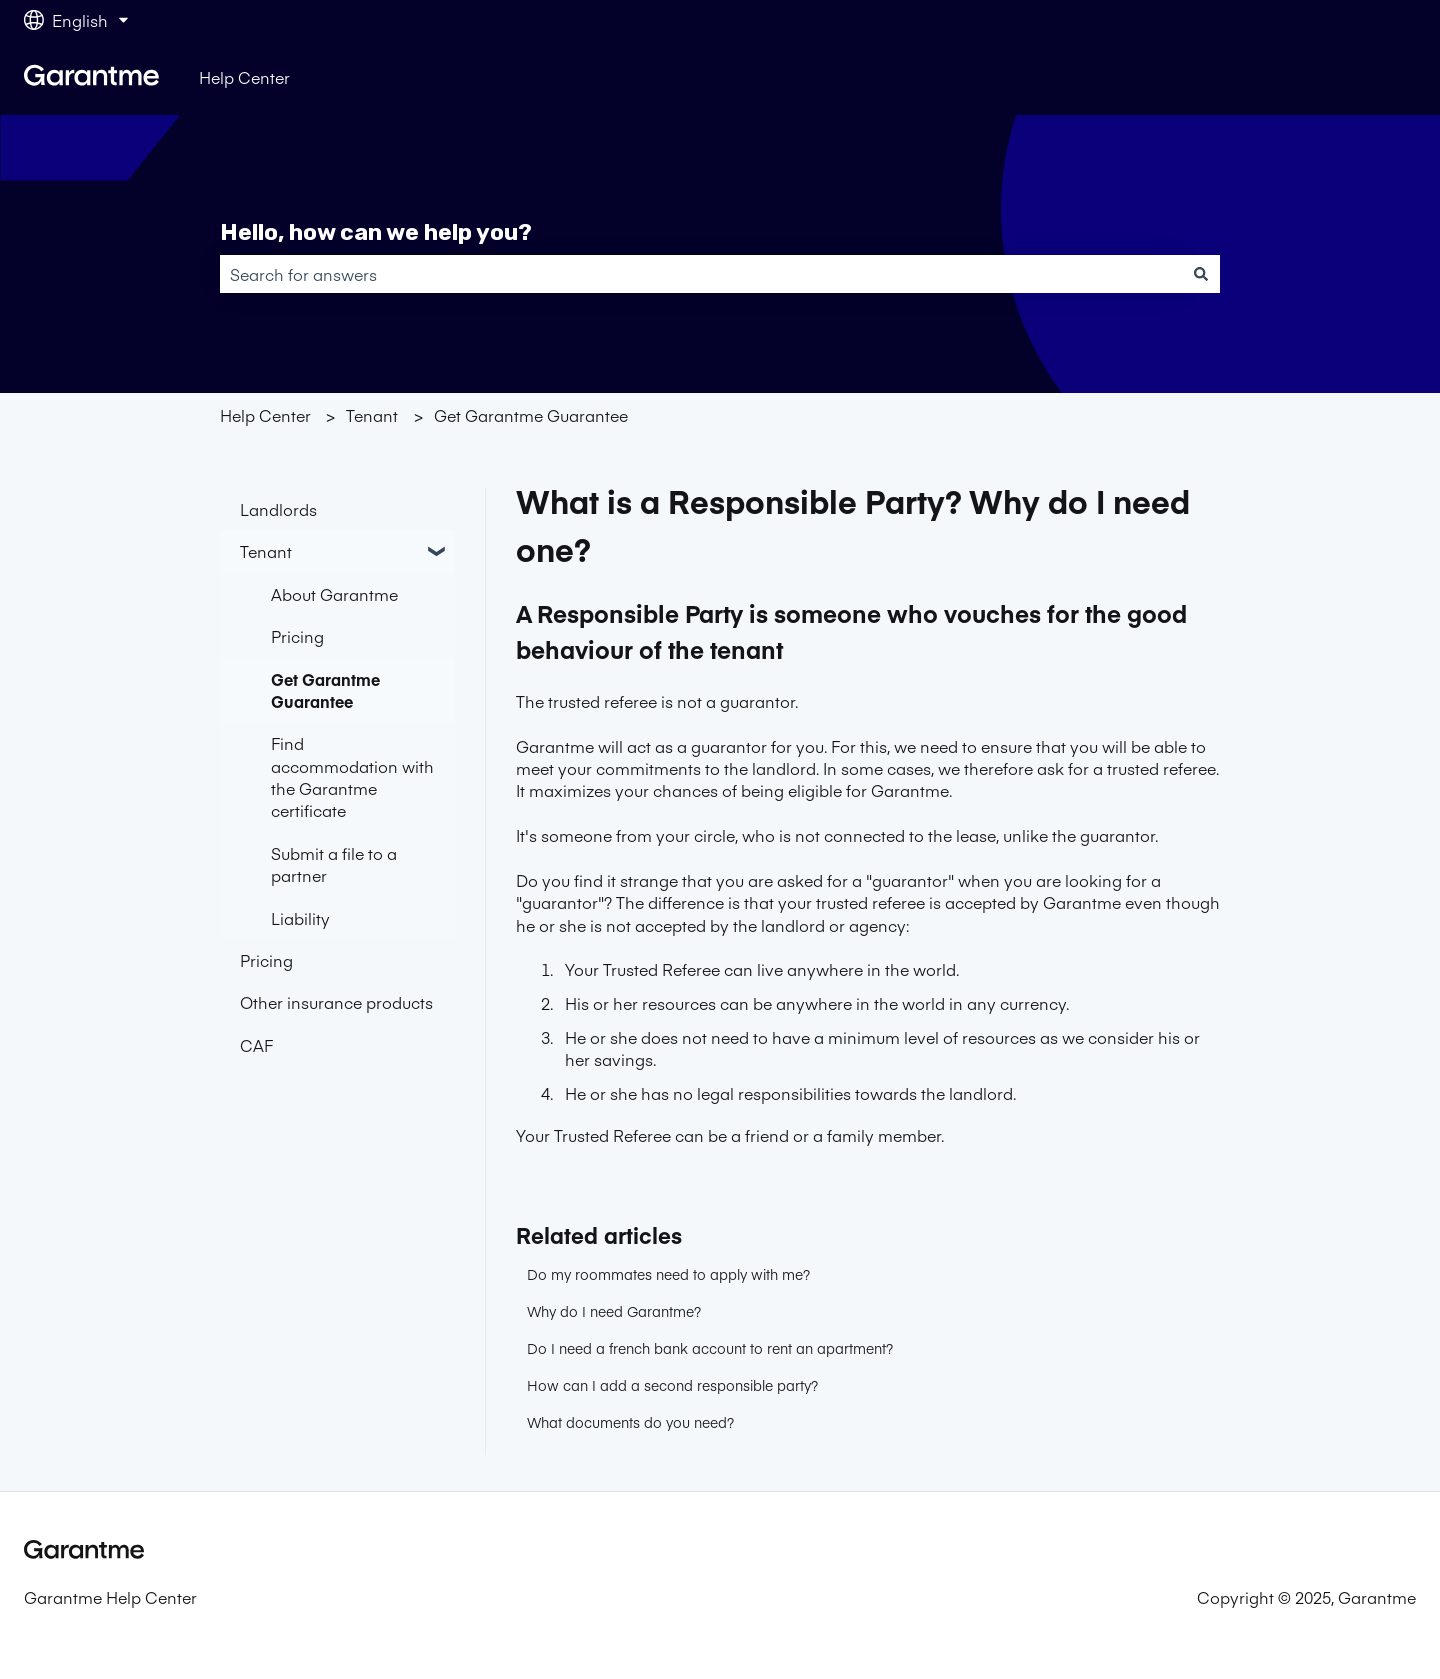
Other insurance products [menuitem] (336, 1002)
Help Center (244, 77)
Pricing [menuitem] (297, 636)
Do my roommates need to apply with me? (668, 1274)
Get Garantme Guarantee (531, 415)
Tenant (372, 415)
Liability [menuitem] (300, 918)
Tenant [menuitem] (266, 551)
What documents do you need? (630, 1422)
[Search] (1201, 274)
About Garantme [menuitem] (334, 594)
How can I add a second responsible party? (672, 1385)
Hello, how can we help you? (376, 232)
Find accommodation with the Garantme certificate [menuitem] (352, 776)
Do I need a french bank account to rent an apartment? (710, 1348)
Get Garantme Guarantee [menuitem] (325, 690)
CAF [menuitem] (256, 1045)
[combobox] (701, 274)
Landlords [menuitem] (278, 509)
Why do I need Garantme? (614, 1311)
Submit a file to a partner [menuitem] (334, 864)
